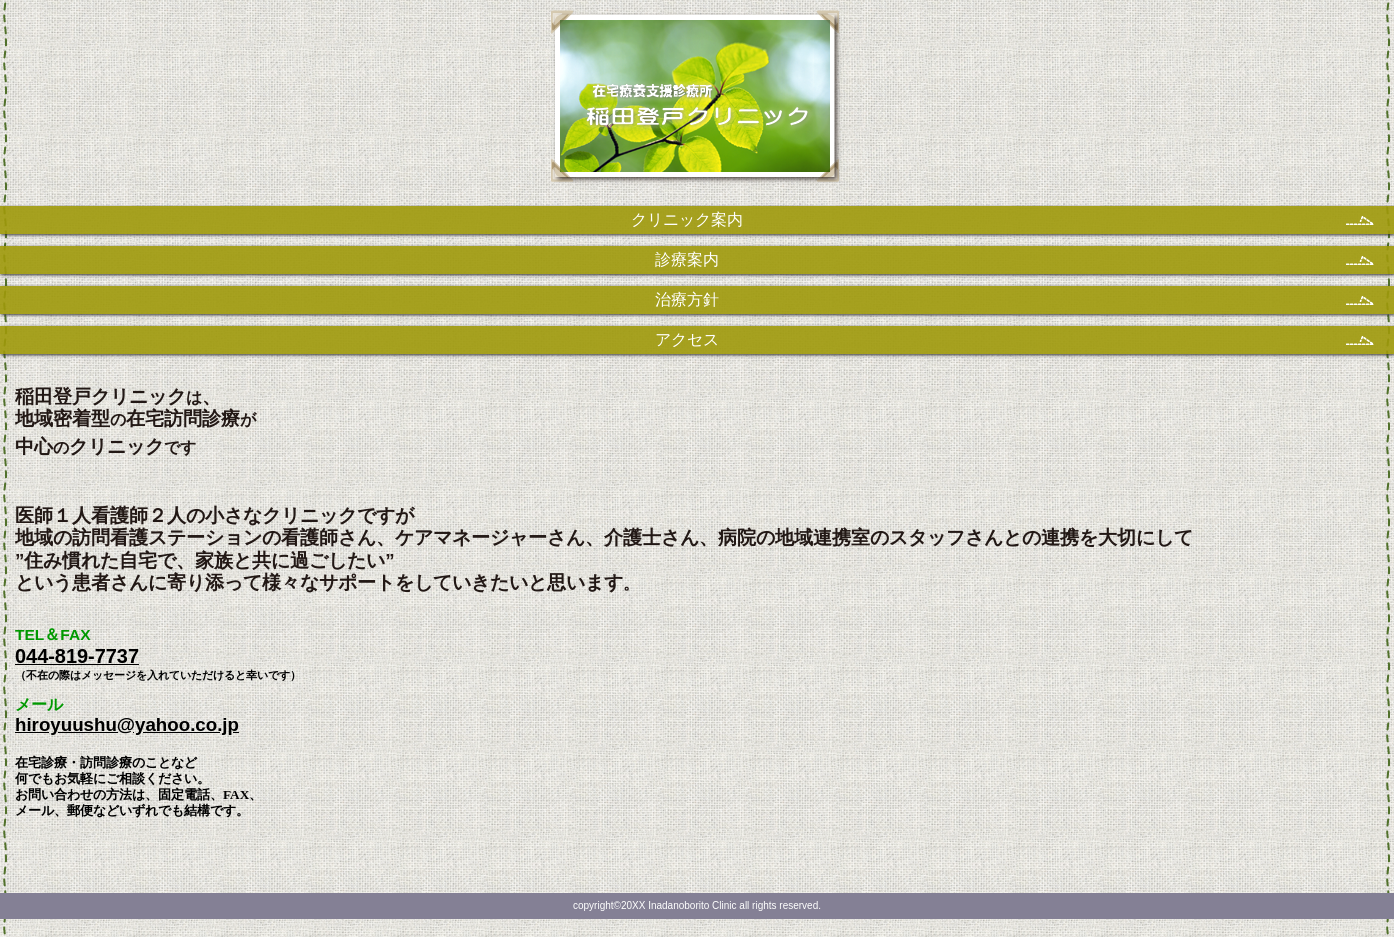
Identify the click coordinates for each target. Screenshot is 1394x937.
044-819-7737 (77, 656)
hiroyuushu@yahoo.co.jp (127, 724)
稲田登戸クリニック (697, 105)
